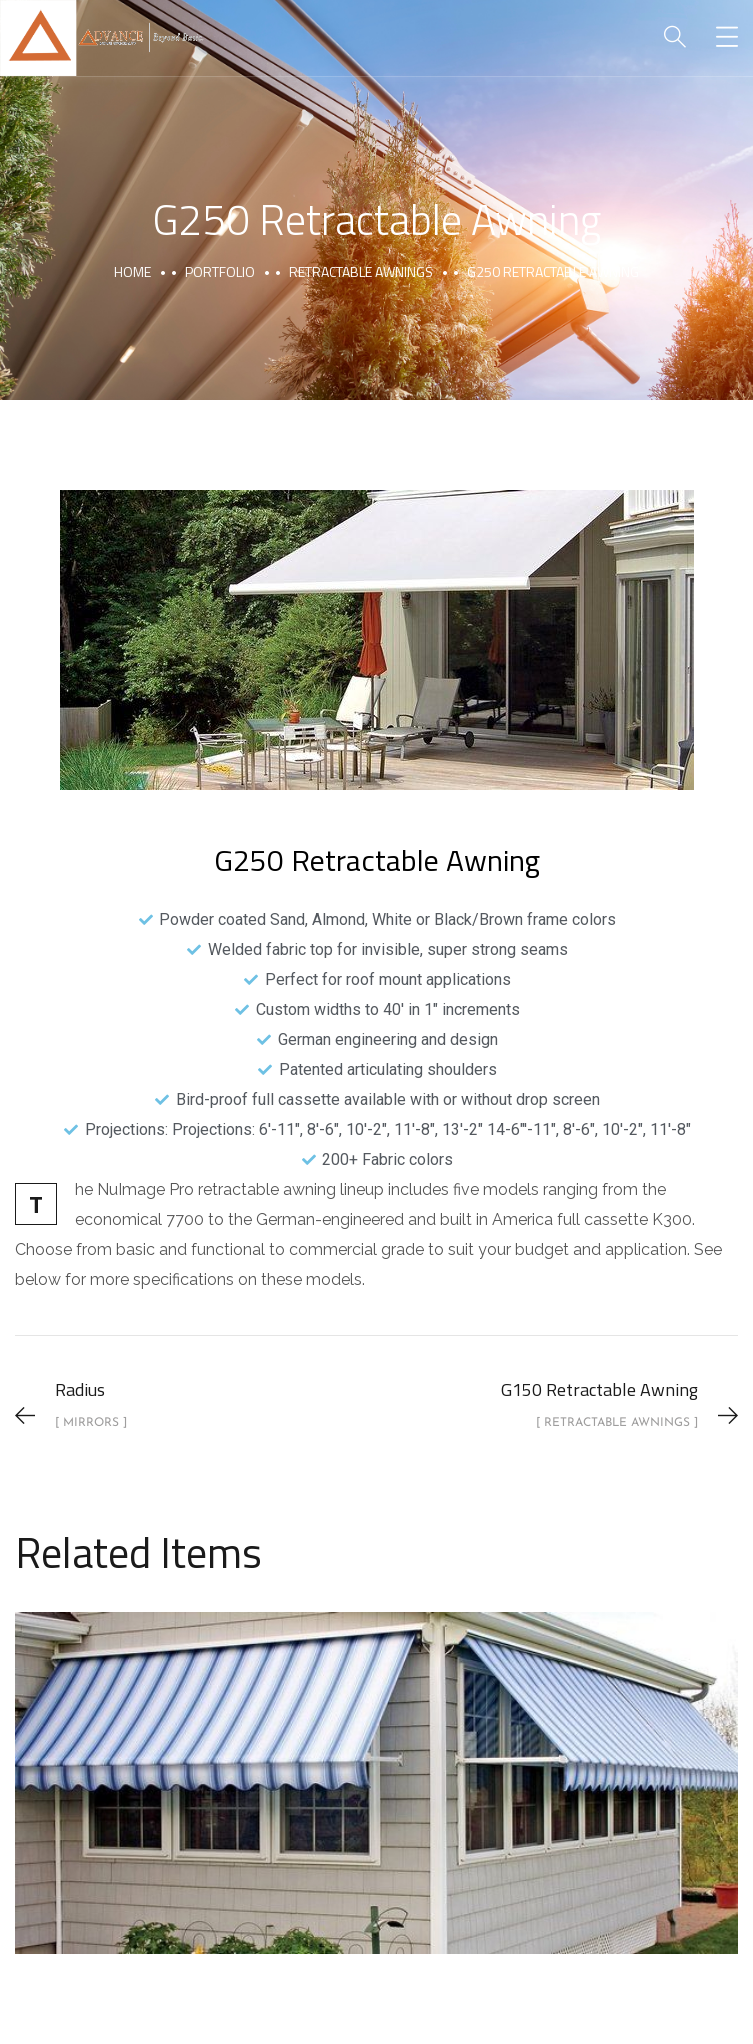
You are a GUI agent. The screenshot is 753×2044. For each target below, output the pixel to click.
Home (132, 271)
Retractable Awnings (361, 271)
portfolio (220, 271)
